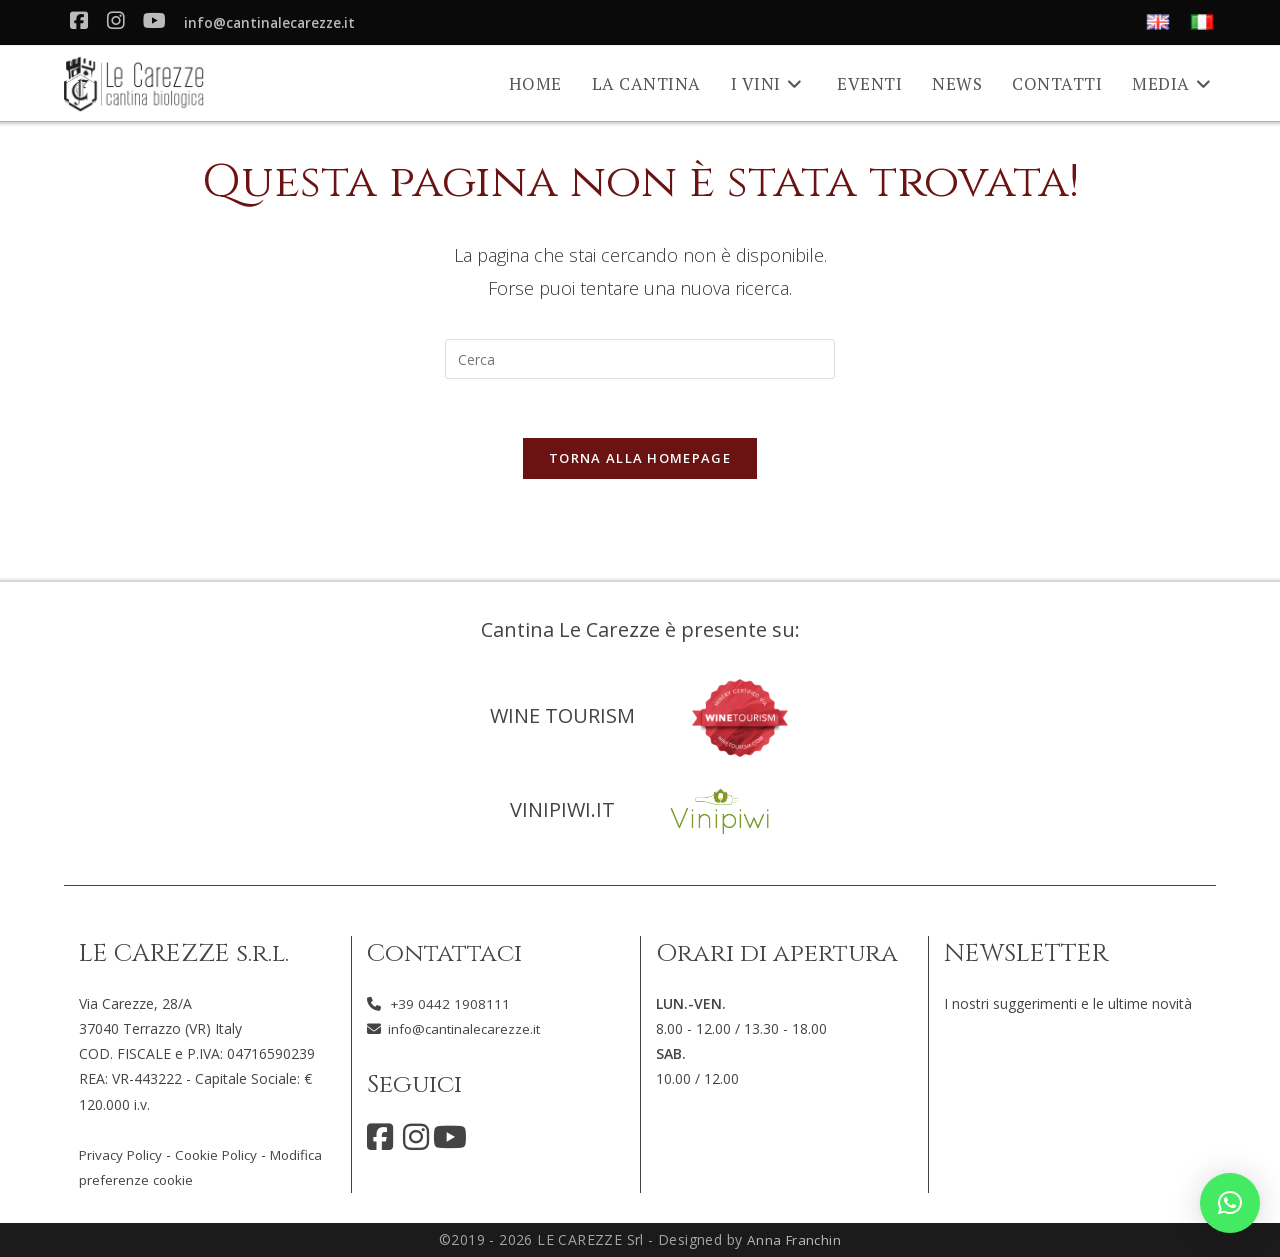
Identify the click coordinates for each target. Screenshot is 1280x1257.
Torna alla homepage (640, 460)
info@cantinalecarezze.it (273, 23)
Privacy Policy (123, 1154)
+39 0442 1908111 (450, 1003)
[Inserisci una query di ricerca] (640, 359)
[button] (1230, 1203)
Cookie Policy (223, 1154)
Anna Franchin (793, 1239)
